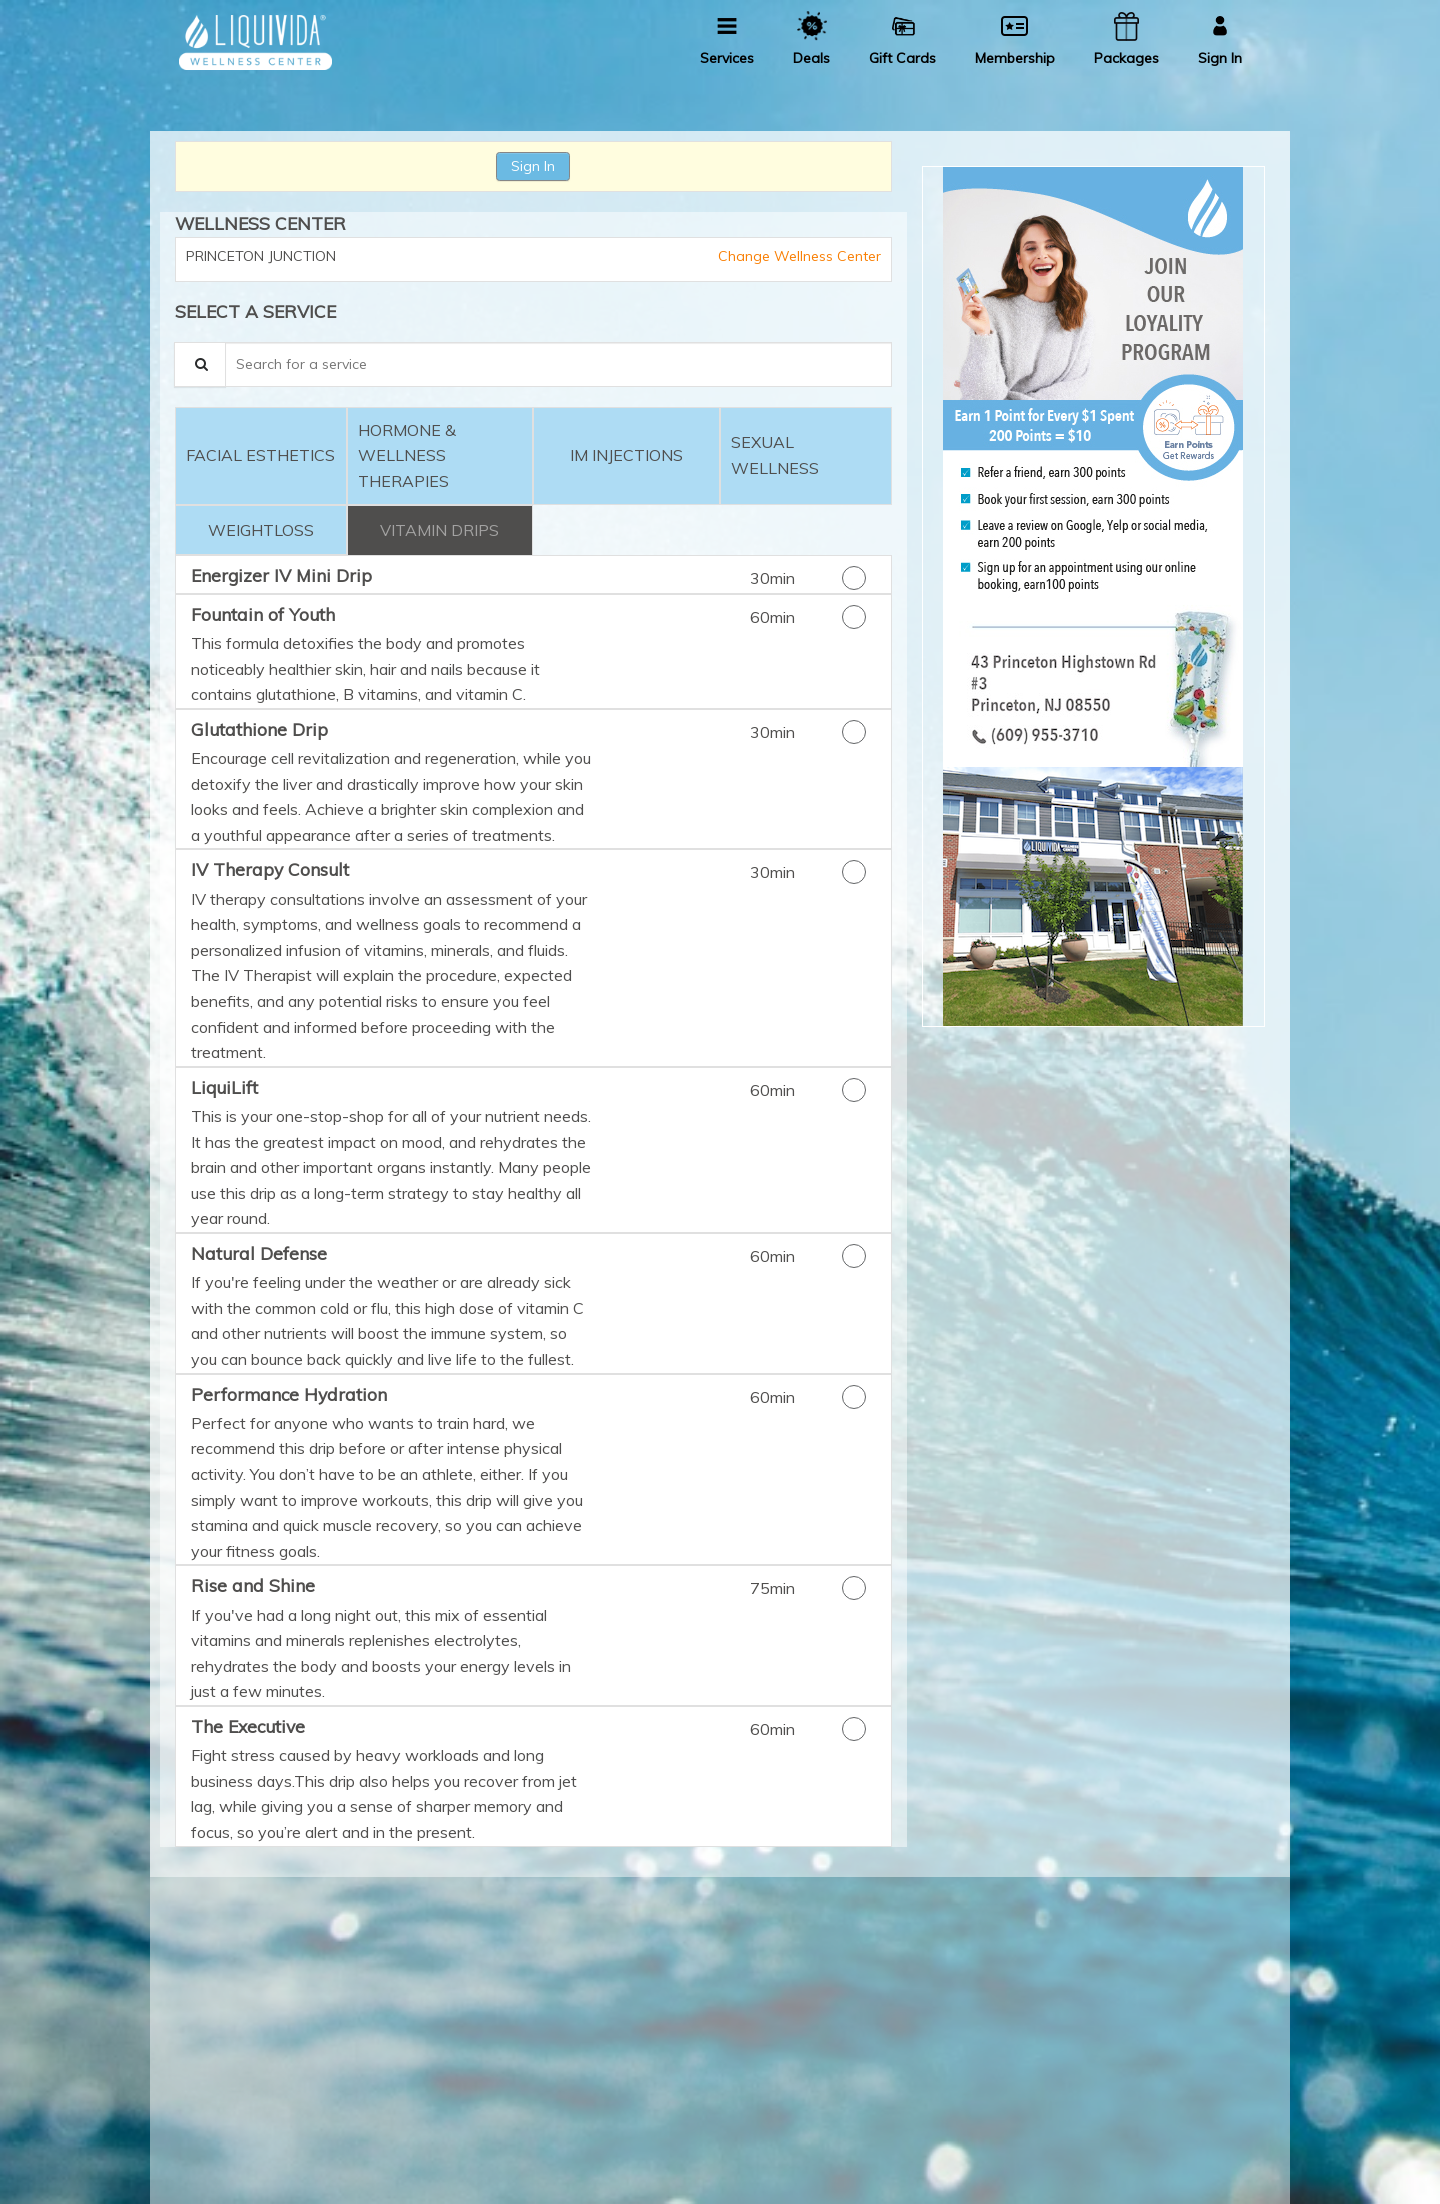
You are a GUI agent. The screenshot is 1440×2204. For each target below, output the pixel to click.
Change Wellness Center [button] (797, 256)
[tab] (261, 456)
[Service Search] (200, 364)
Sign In (533, 166)
